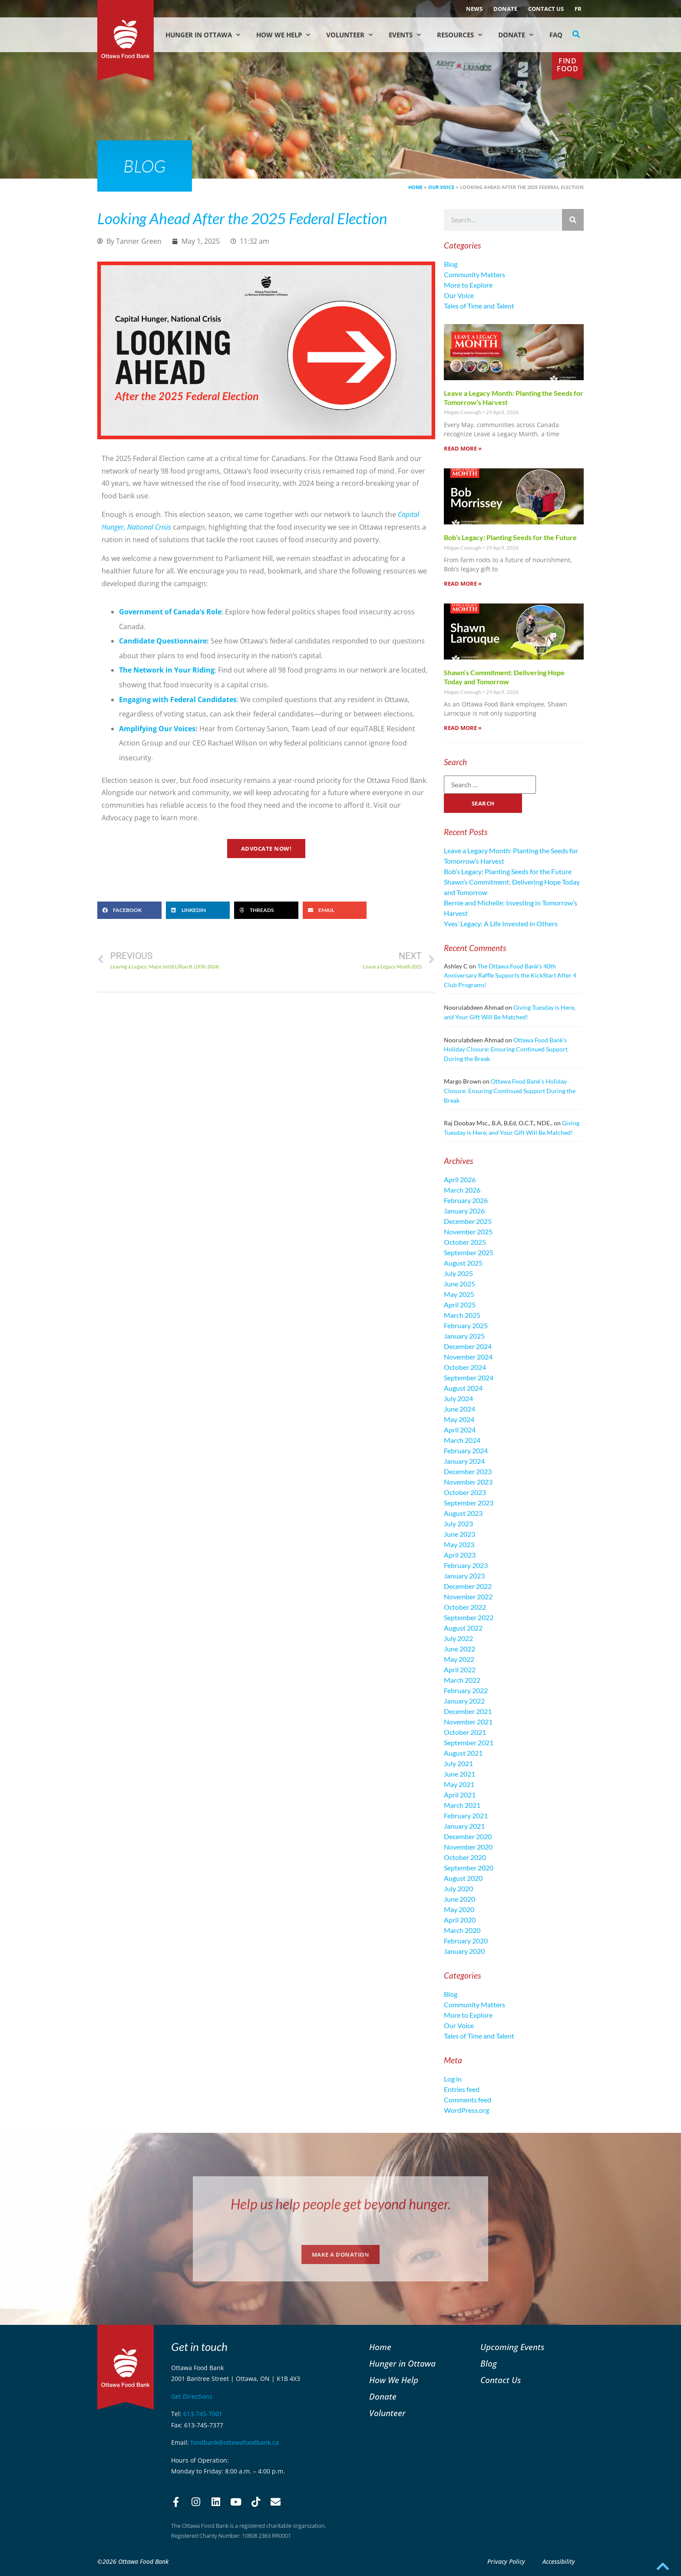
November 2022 (468, 1596)
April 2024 (460, 1430)
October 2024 (465, 1367)
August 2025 (463, 1263)
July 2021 (458, 1763)
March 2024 (462, 1440)
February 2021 (466, 1815)
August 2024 (463, 1388)
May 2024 (459, 1419)
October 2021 (465, 1732)
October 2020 (465, 1857)
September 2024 (468, 1377)
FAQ (555, 34)
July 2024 (458, 1398)
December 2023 (468, 1471)
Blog (450, 264)
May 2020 (459, 1909)
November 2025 (468, 1231)
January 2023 (464, 1575)
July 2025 (458, 1273)
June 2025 (459, 1284)
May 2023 (459, 1544)
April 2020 (460, 1920)
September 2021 (468, 1742)
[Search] (573, 220)
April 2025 (460, 1304)
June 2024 (459, 1409)
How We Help (283, 35)
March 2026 (462, 1190)
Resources (459, 35)
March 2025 (462, 1315)
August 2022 (463, 1628)
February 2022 (466, 1690)
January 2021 (464, 1826)
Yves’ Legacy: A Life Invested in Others (501, 923)
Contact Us (546, 9)
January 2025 (464, 1336)
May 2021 (459, 1784)
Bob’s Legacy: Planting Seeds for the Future (510, 537)
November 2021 (468, 1721)
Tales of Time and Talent (479, 306)
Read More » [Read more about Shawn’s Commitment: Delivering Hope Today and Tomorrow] (463, 728)
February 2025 (466, 1325)
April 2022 (460, 1669)
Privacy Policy (506, 2561)
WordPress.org (466, 2110)
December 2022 (468, 1586)
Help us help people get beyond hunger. (341, 2203)
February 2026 (466, 1200)
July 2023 (458, 1523)
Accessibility (558, 2561)
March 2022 (462, 1680)
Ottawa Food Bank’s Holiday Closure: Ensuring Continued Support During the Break (506, 1049)
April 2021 (460, 1794)
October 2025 (465, 1242)
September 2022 (468, 1617)
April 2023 (460, 1555)
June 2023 (459, 1534)
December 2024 (468, 1346)
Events (405, 35)
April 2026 (460, 1179)
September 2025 (468, 1252)
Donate (505, 9)
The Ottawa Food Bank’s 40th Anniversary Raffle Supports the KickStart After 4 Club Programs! (510, 975)
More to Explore (468, 285)
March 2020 (462, 1930)
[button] (576, 34)
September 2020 (468, 1867)
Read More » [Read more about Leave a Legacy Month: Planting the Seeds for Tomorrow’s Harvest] (463, 448)
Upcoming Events (512, 2347)
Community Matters (474, 274)
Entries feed (461, 2089)
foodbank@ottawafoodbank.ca (235, 2442)
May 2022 (459, 1659)
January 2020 (464, 1951)
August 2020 (463, 1878)
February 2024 (466, 1450)
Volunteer (349, 35)
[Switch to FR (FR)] (578, 8)
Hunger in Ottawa (202, 35)
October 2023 (465, 1492)
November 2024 (468, 1357)
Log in (453, 2079)
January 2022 (464, 1701)
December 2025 (468, 1221)
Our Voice (441, 187)
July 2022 (458, 1638)
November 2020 (468, 1847)
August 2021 (463, 1753)
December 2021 (468, 1711)
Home (415, 187)
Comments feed (467, 2099)
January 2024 (464, 1461)
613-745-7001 (202, 2414)
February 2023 (466, 1565)
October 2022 (465, 1607)
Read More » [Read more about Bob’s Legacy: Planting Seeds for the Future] (463, 583)
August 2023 (463, 1513)
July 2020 (458, 1888)
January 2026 (464, 1211)
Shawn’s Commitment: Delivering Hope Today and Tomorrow (504, 677)
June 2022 (459, 1648)
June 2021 (459, 1774)
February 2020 (466, 1940)
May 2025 (459, 1294)
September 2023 (468, 1503)
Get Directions (191, 2396)
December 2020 (468, 1836)
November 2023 (468, 1482)
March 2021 (462, 1805)
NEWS (474, 9)
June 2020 (459, 1899)
